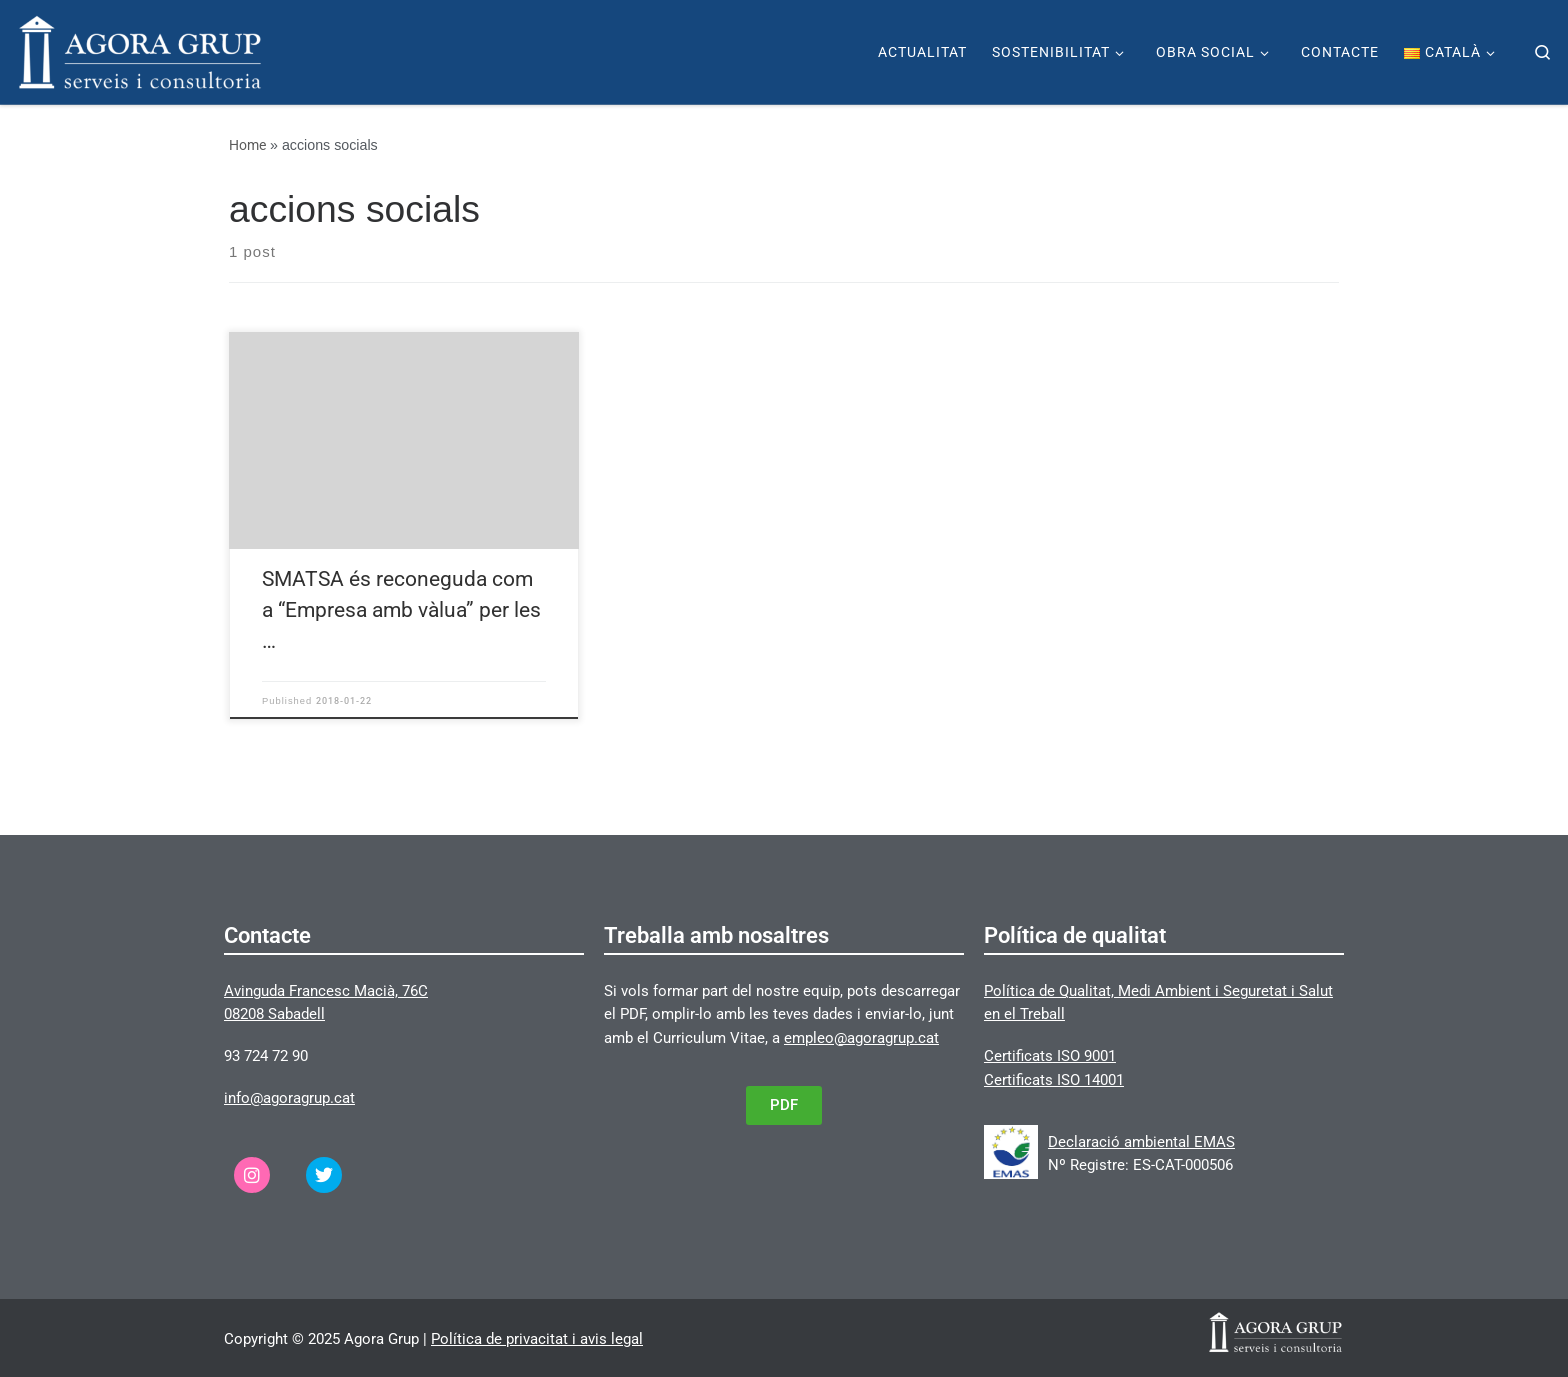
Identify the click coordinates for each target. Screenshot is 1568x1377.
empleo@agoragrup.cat (861, 1038)
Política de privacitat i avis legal (537, 1339)
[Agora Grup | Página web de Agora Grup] (140, 50)
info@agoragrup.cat (289, 1098)
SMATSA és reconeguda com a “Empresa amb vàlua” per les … (401, 609)
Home (247, 145)
